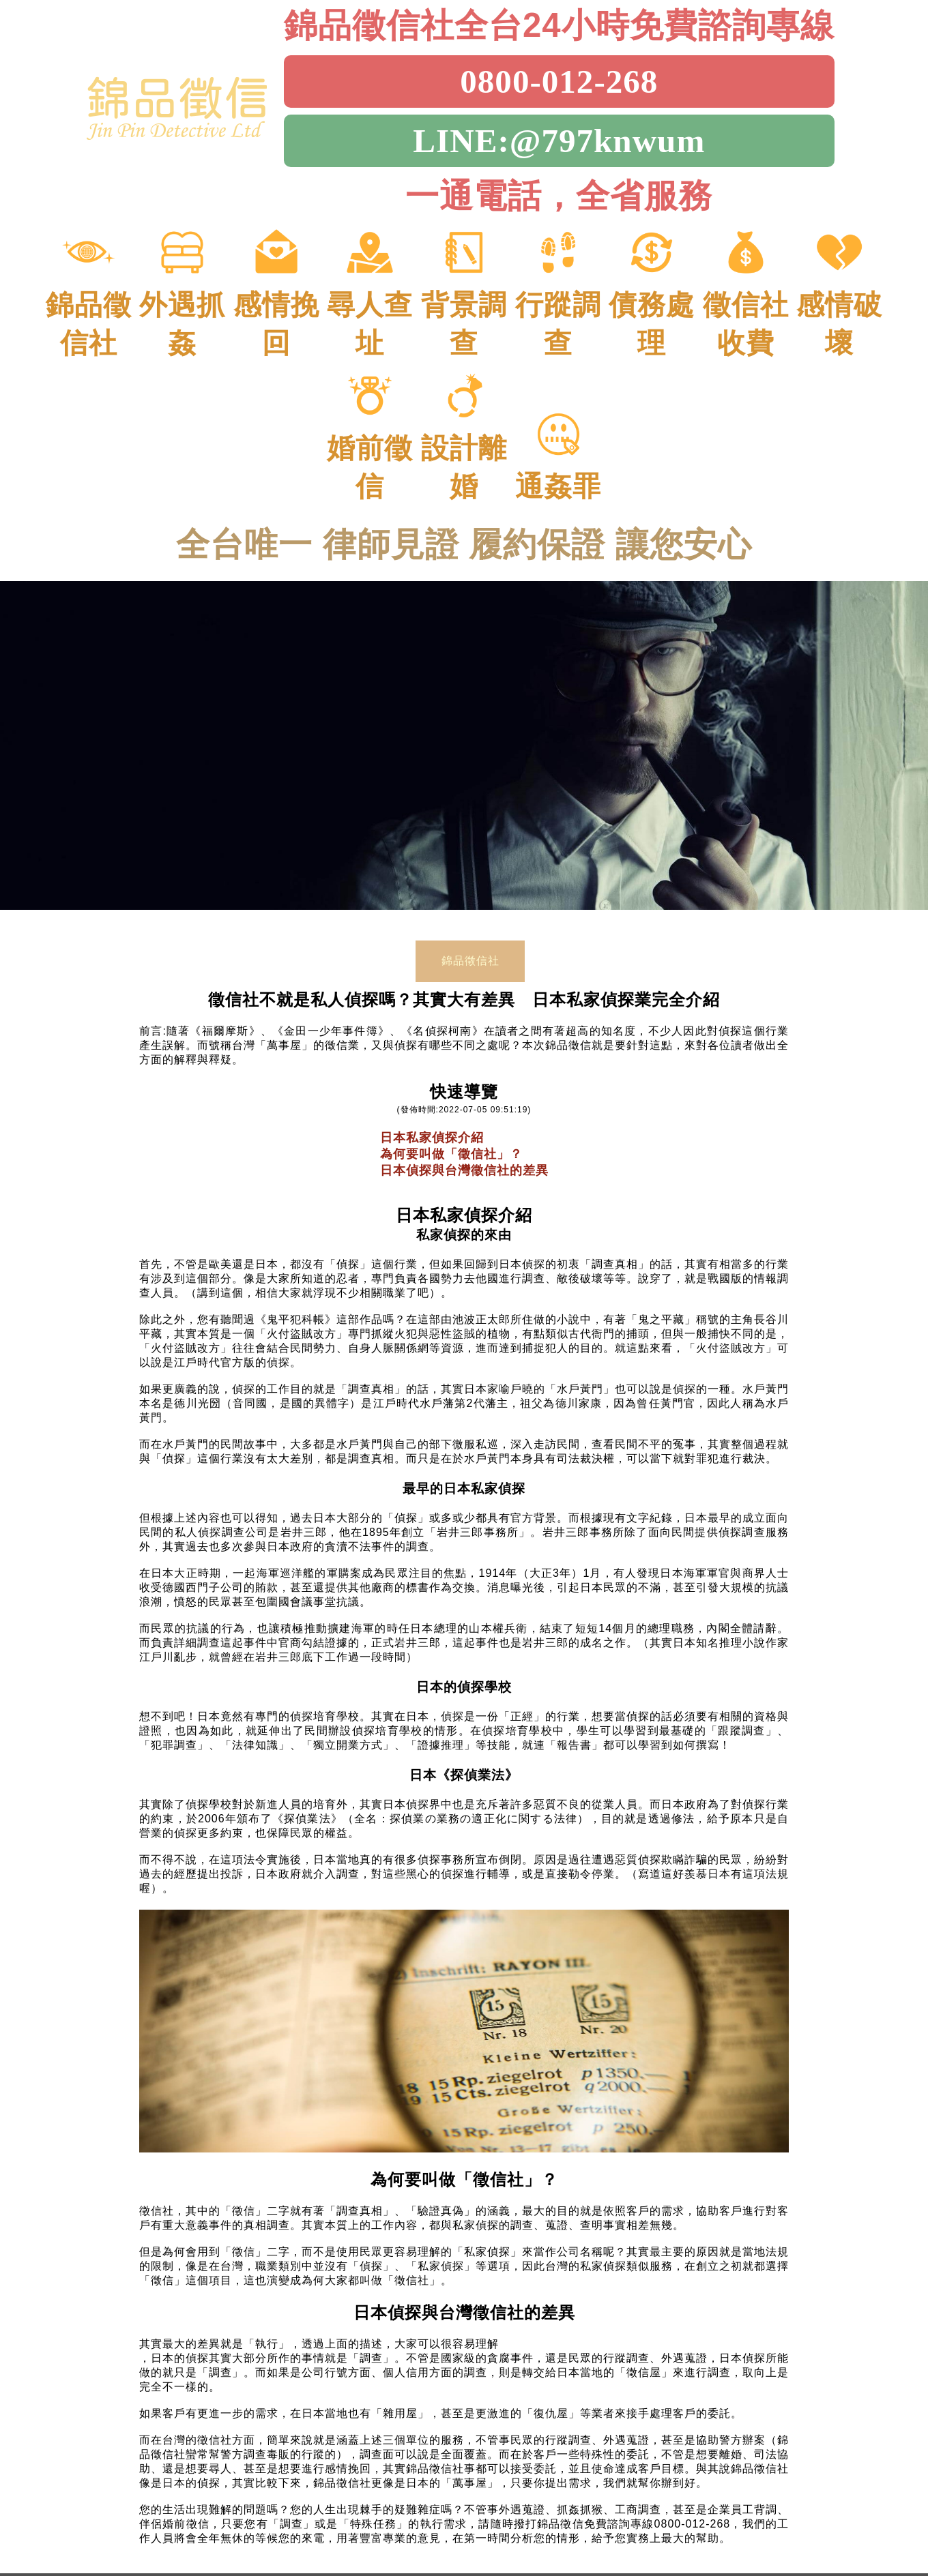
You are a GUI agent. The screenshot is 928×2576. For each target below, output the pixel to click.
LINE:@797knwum (559, 141)
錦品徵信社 (470, 952)
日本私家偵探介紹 (432, 1129)
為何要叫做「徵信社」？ (451, 1146)
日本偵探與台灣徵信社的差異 (464, 1162)
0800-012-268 (559, 81)
